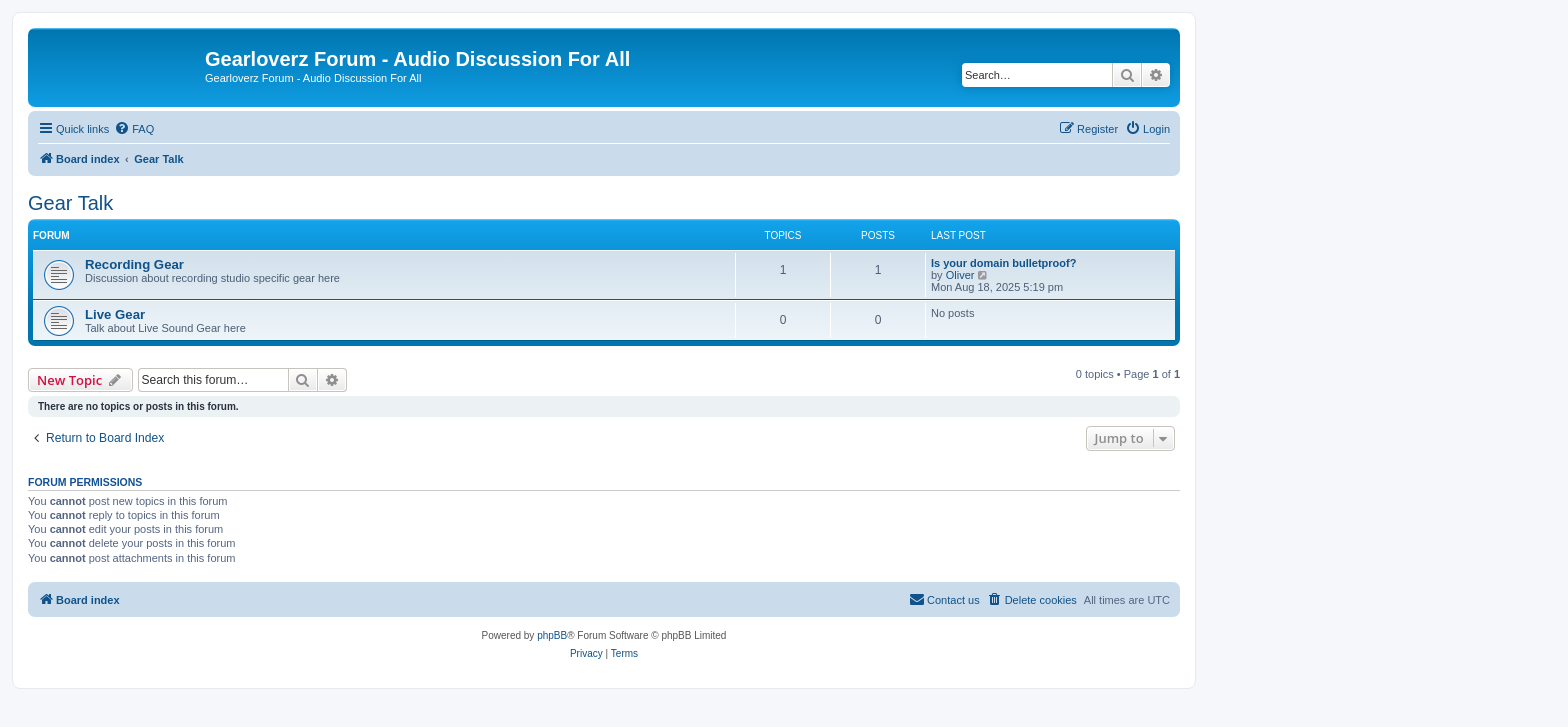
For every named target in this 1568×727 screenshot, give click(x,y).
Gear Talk (70, 203)
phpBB (552, 635)
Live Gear (115, 314)
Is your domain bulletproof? (1003, 263)
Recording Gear (134, 264)
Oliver (960, 275)
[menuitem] (134, 129)
